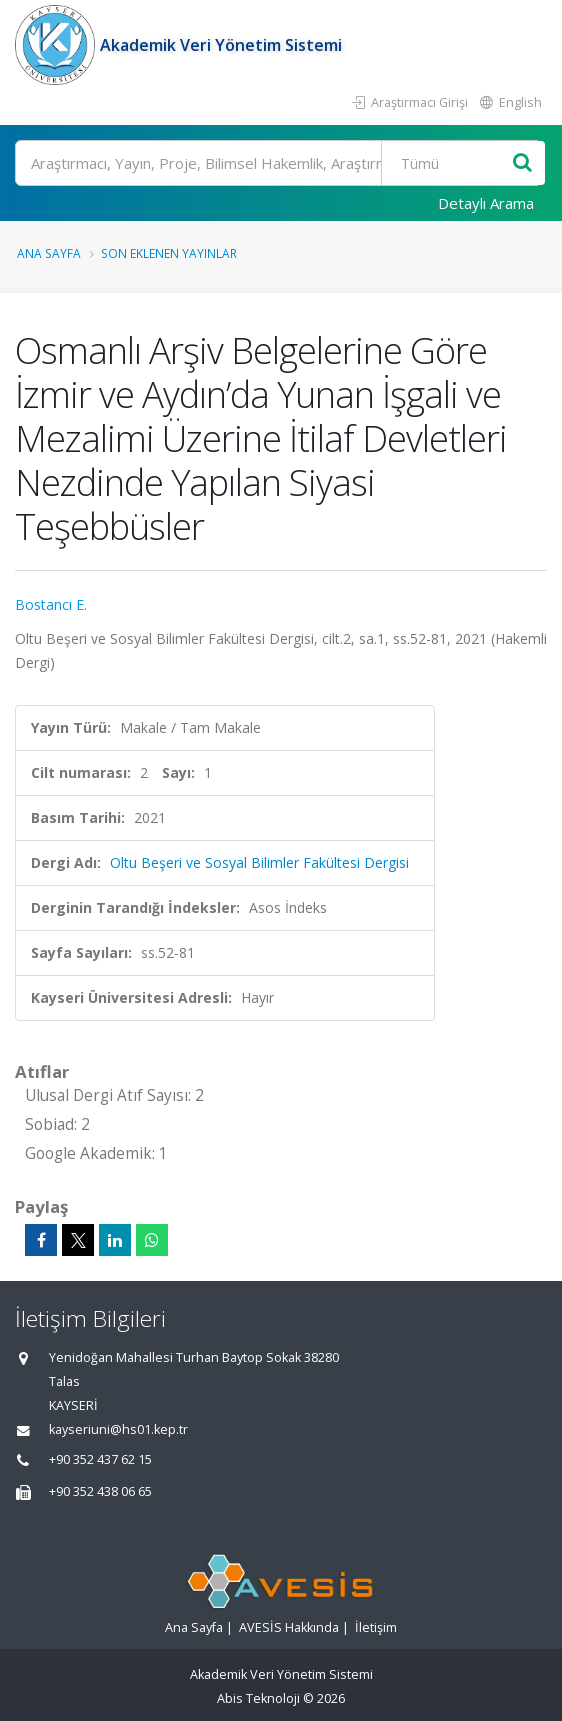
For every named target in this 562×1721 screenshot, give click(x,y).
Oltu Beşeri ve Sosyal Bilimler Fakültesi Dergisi (259, 862)
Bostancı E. (51, 604)
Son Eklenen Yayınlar (169, 253)
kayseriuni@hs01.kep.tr (118, 1429)
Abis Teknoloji (258, 1698)
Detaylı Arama (486, 203)
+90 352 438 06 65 (100, 1491)
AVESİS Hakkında (289, 1627)
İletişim (376, 1627)
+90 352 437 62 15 (100, 1459)
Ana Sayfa (49, 253)
